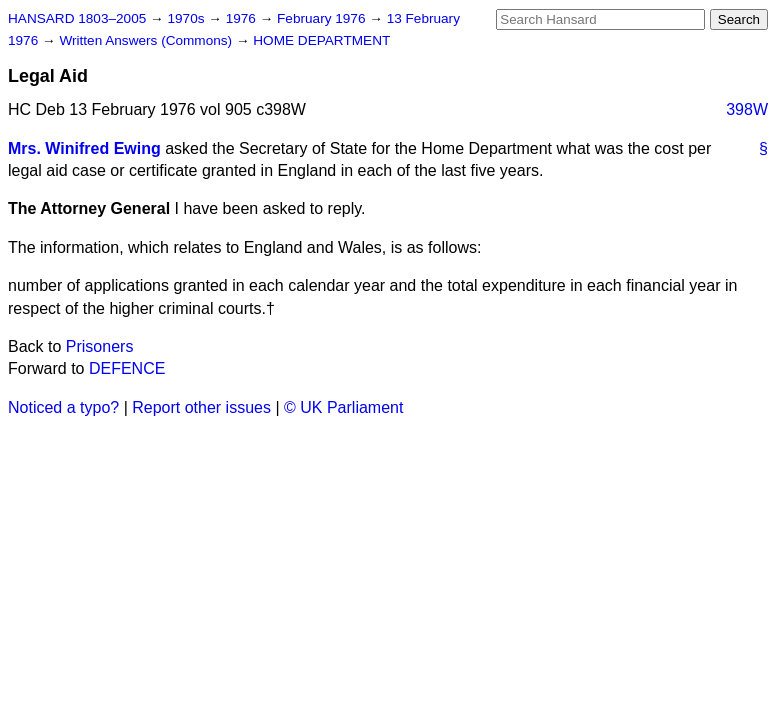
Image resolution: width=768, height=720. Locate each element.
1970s (187, 18)
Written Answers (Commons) (147, 40)
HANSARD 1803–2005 (77, 18)
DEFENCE (127, 368)
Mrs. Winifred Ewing (84, 148)
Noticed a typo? (63, 407)
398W (747, 109)
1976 (243, 18)
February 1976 (323, 18)
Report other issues (201, 407)
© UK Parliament (343, 407)
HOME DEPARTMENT (321, 40)
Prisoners (100, 346)
